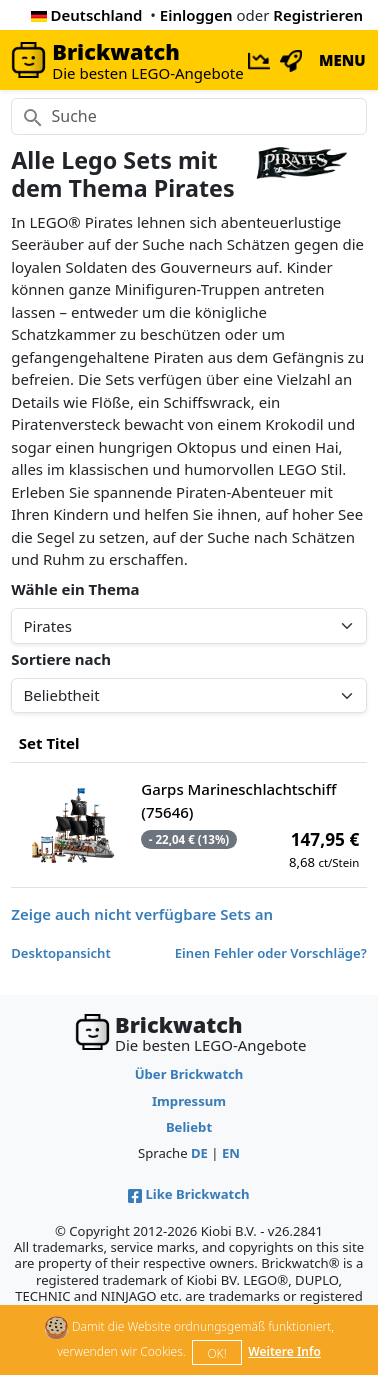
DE (199, 1153)
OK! (216, 1353)
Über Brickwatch (189, 1074)
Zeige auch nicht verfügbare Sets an (142, 914)
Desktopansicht (61, 953)
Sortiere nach (61, 659)
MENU (342, 60)
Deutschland (87, 15)
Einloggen (196, 15)
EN (231, 1153)
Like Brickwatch (188, 1194)
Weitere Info (284, 1351)
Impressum (189, 1101)
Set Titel (49, 743)
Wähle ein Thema (75, 589)
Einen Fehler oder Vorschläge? (271, 953)
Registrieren (318, 15)
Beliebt (189, 1127)
